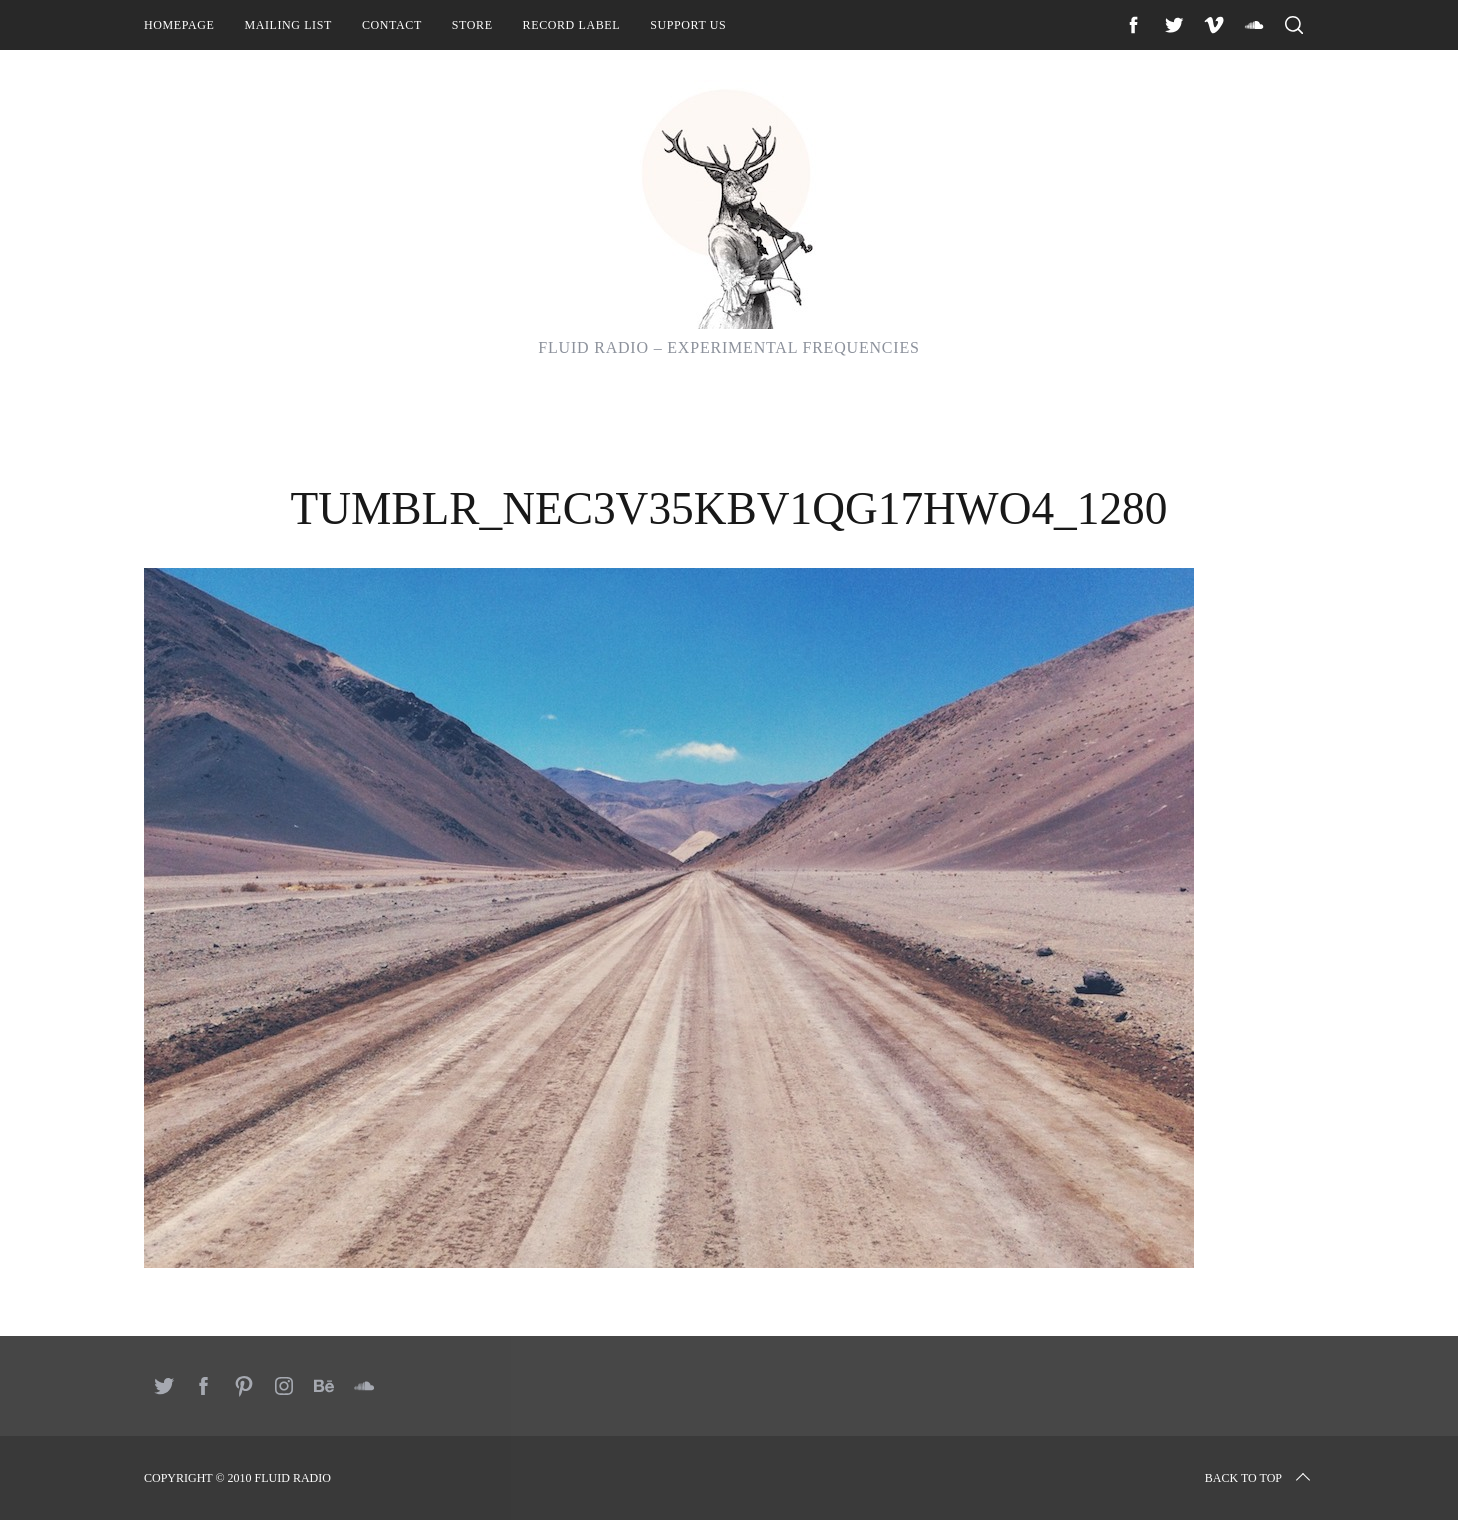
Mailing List (288, 25)
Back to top (1259, 1478)
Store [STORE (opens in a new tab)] (472, 25)
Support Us (688, 25)
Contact (392, 25)
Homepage (179, 25)
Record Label (572, 25)
